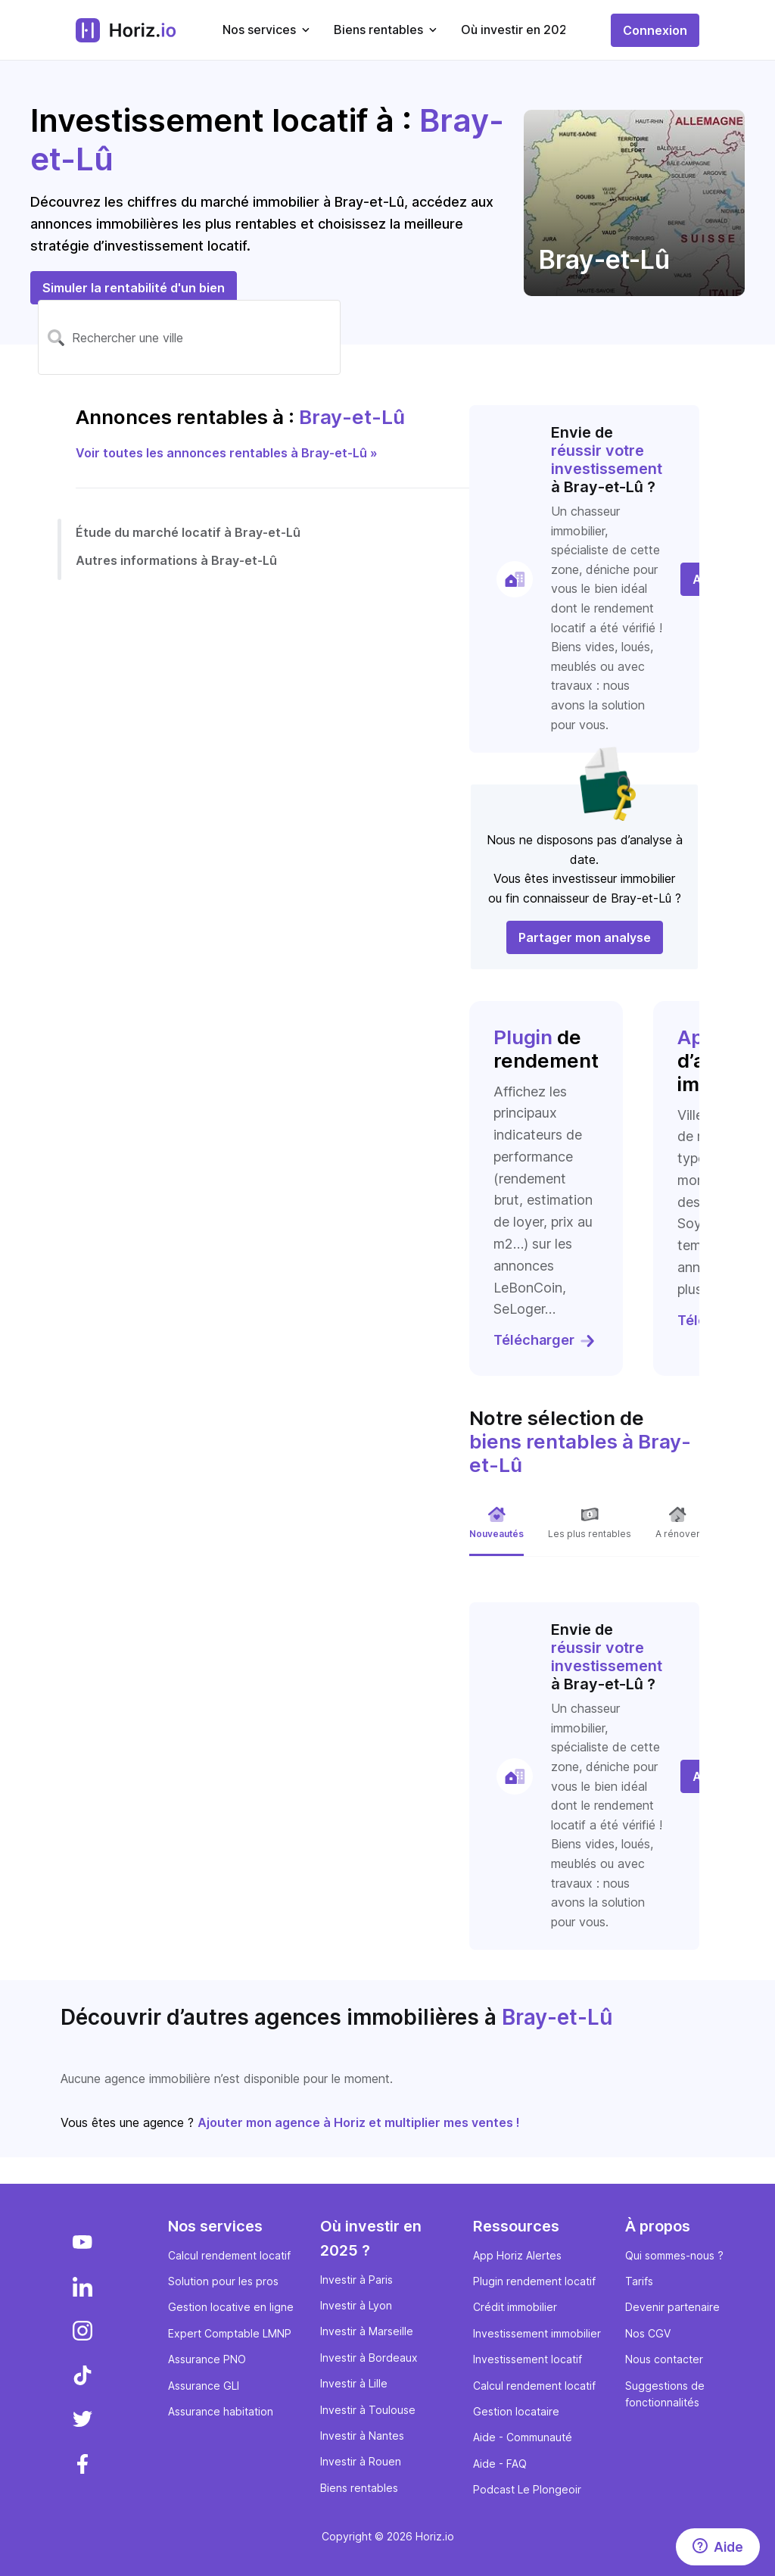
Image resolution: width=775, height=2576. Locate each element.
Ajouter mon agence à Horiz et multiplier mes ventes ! (359, 2122)
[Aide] (718, 2546)
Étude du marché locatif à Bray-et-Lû (188, 532)
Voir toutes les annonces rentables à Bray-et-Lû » (227, 452)
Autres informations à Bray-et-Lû (176, 560)
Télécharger (544, 1340)
